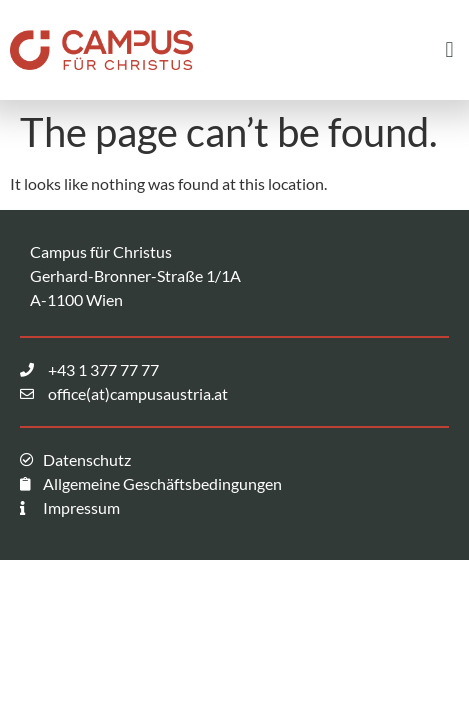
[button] (449, 49)
